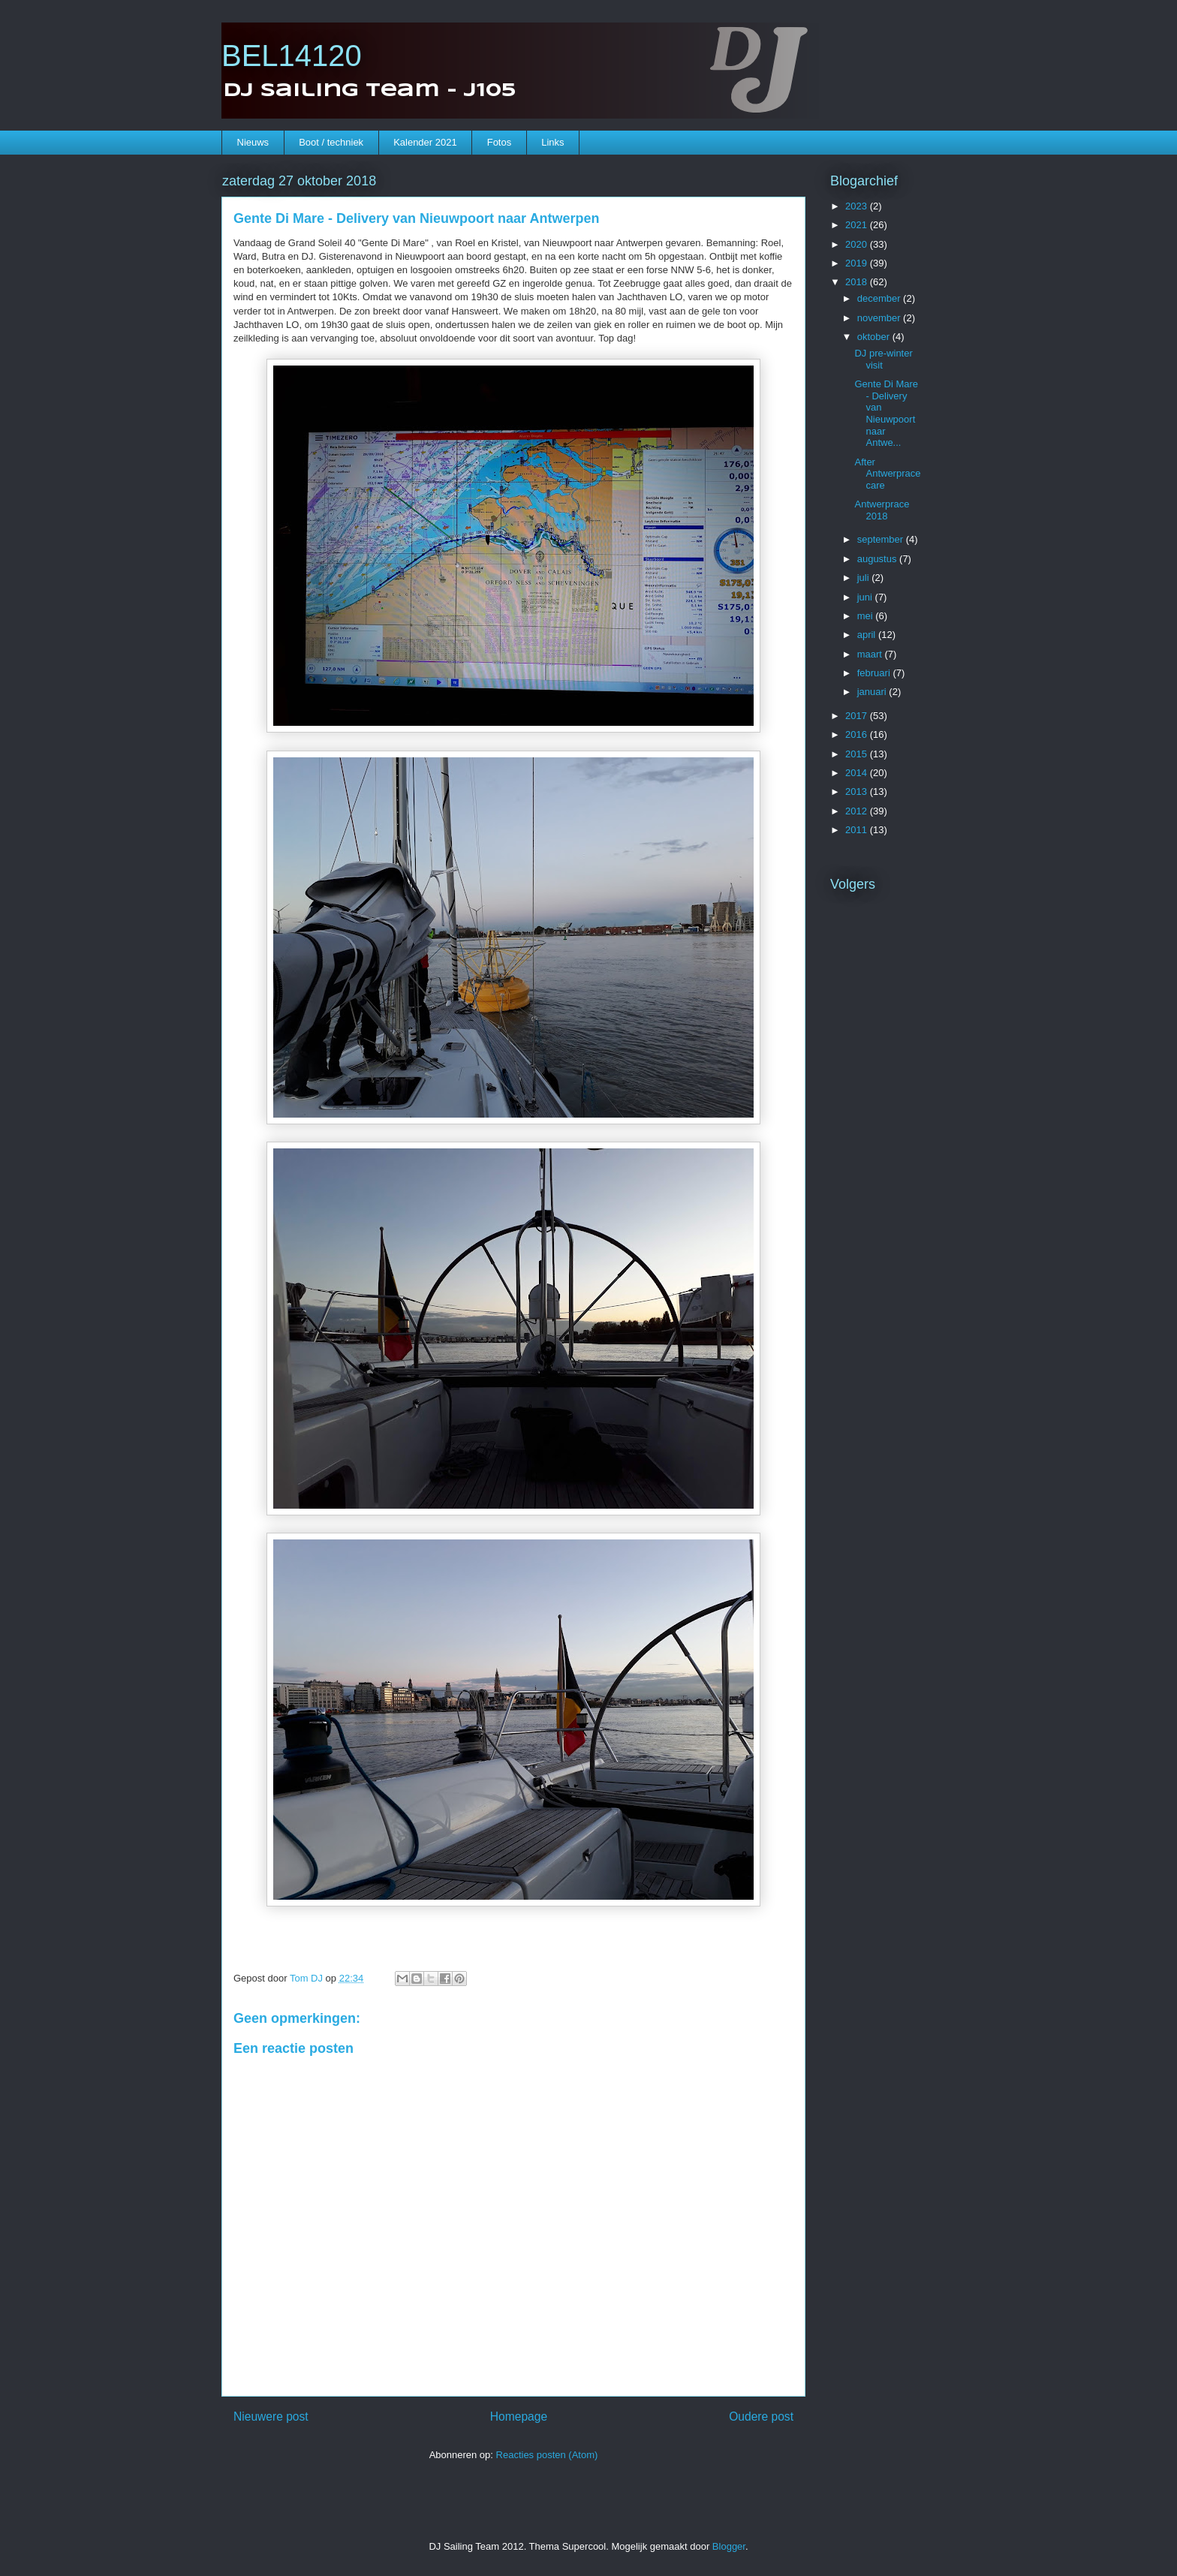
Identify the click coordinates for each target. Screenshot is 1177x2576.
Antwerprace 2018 (881, 510)
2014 (857, 772)
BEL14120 (291, 55)
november (880, 318)
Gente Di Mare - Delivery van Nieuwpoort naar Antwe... (886, 413)
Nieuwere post (271, 2416)
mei (866, 615)
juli (864, 577)
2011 (857, 829)
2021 (857, 224)
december (880, 298)
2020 (857, 244)
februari (875, 673)
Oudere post (761, 2416)
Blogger (728, 2546)
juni (866, 597)
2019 (857, 263)
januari (873, 691)
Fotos (499, 142)
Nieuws (253, 142)
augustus (878, 558)
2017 (857, 715)
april (867, 634)
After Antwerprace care (887, 473)
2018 (857, 281)
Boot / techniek (331, 142)
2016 (857, 734)
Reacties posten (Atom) (547, 2454)
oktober (875, 336)
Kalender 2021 (425, 142)
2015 (857, 754)
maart (871, 654)
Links (552, 142)
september (881, 539)
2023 (857, 206)
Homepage (518, 2416)
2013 (857, 791)
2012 (857, 811)
